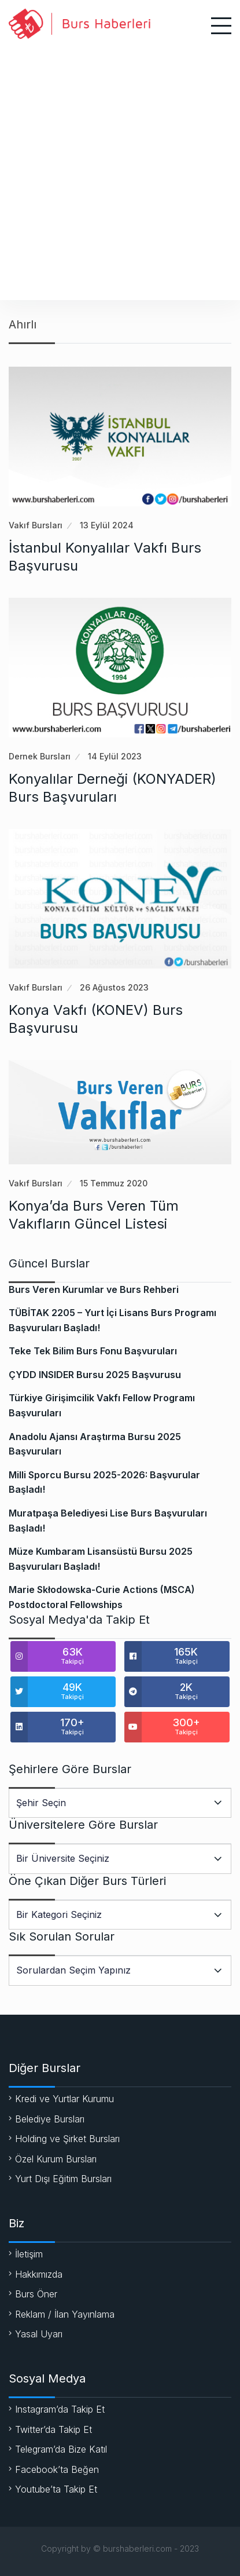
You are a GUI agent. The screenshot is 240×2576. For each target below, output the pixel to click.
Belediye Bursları (49, 2119)
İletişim (29, 2254)
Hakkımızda (38, 2274)
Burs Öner (36, 2294)
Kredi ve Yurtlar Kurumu (64, 2098)
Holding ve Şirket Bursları (67, 2138)
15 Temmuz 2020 (113, 1183)
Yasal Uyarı (38, 2334)
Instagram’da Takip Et (60, 2409)
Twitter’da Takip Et (53, 2429)
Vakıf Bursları (35, 525)
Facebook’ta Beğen (57, 2469)
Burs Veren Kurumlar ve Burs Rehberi (94, 1289)
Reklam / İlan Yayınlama (65, 2314)
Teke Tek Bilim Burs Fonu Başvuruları (93, 1351)
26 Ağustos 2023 (114, 987)
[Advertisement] (120, 168)
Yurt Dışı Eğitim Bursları (63, 2178)
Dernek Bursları (40, 756)
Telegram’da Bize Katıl (61, 2449)
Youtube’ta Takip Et (56, 2489)
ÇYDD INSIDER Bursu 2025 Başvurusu (95, 1374)
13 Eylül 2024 (107, 525)
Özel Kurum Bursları (56, 2159)
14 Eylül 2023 (115, 756)
